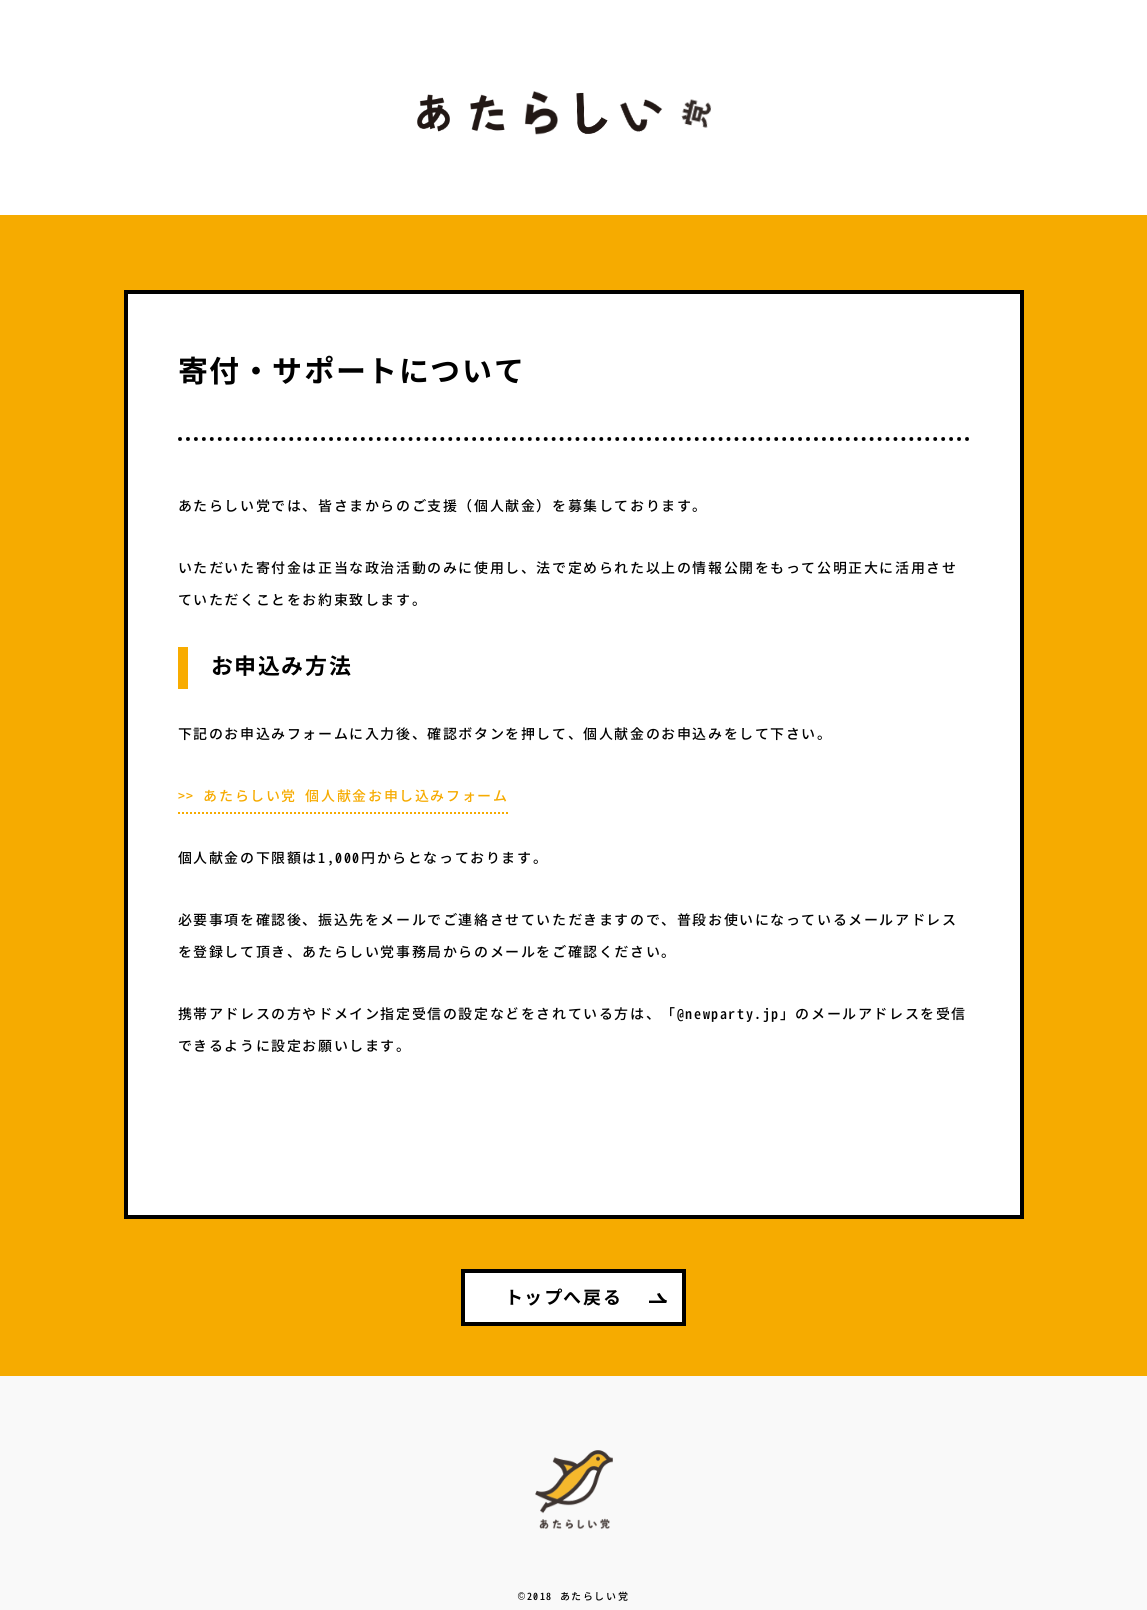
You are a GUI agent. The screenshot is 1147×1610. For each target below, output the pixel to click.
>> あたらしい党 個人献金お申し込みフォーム (343, 796)
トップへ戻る (564, 1298)
